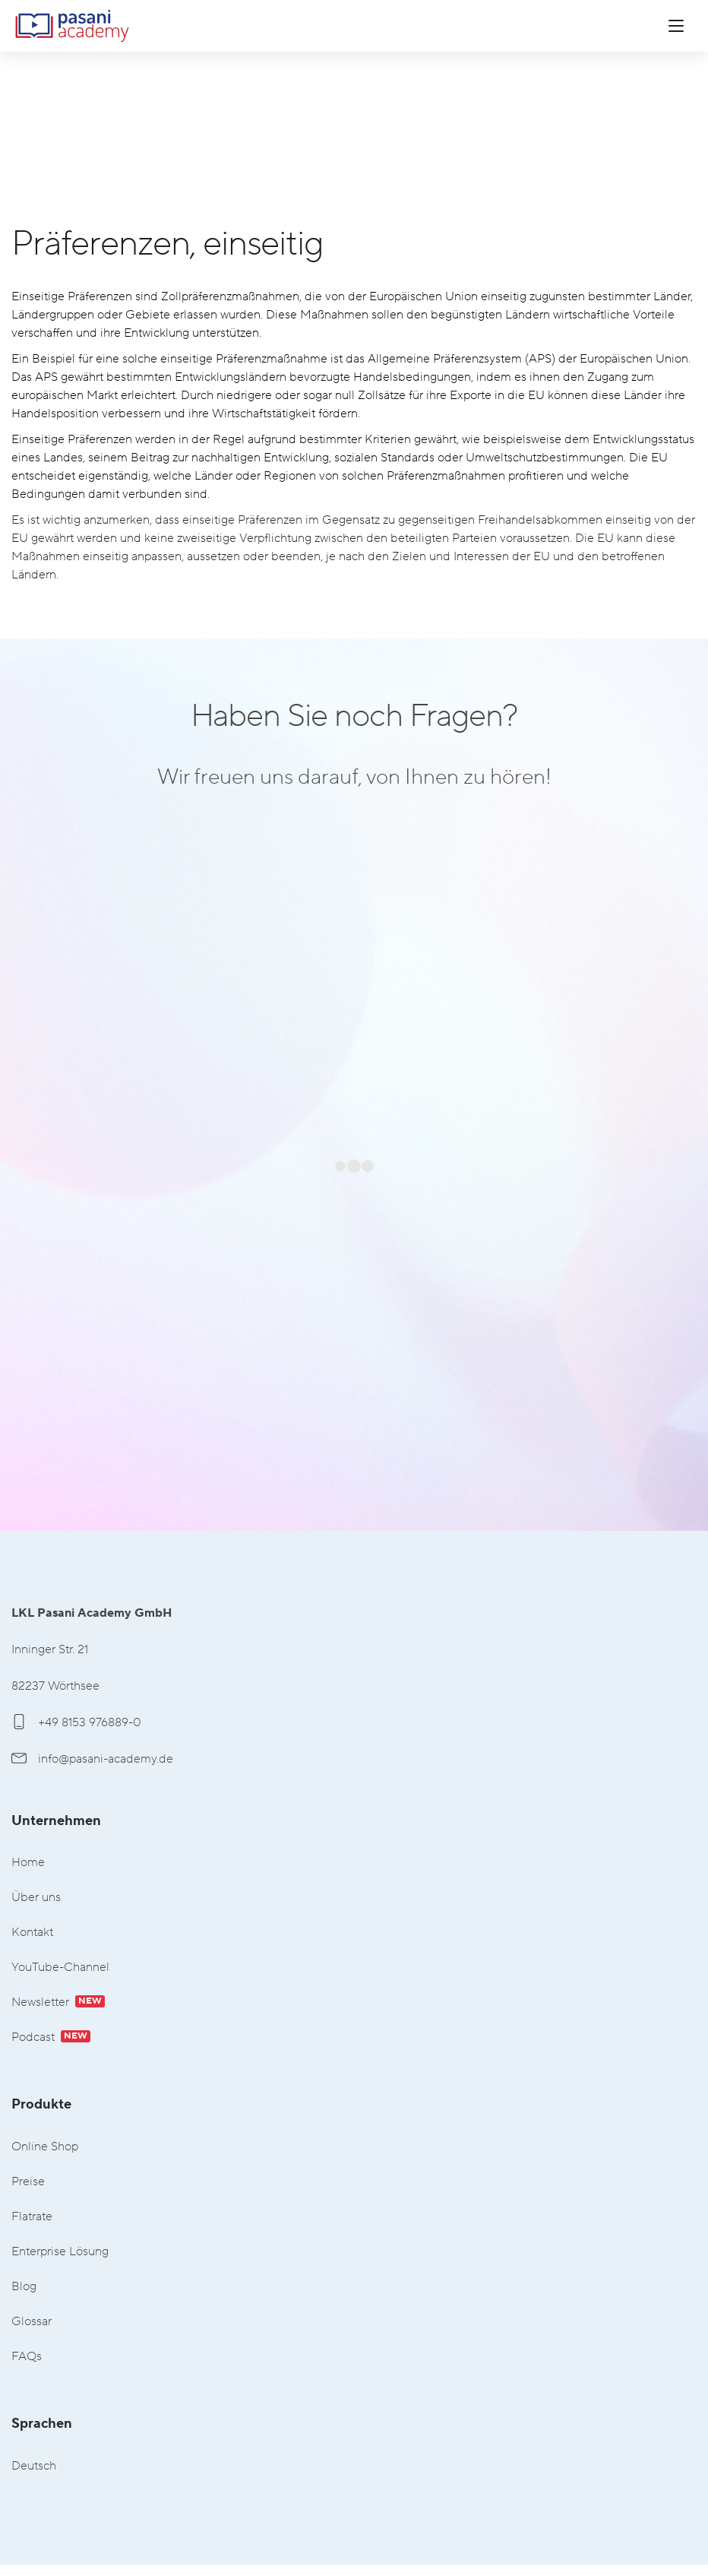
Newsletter (58, 2002)
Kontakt (32, 1932)
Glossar (31, 2322)
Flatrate (31, 2217)
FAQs (26, 2356)
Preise (28, 2182)
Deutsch (33, 2466)
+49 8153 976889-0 (76, 1722)
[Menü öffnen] (676, 26)
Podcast (50, 2037)
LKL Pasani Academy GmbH (72, 26)
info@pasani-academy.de (92, 1758)
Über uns (36, 1897)
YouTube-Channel (60, 1967)
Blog (23, 2287)
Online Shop (44, 2147)
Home (28, 1862)
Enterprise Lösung (60, 2252)
